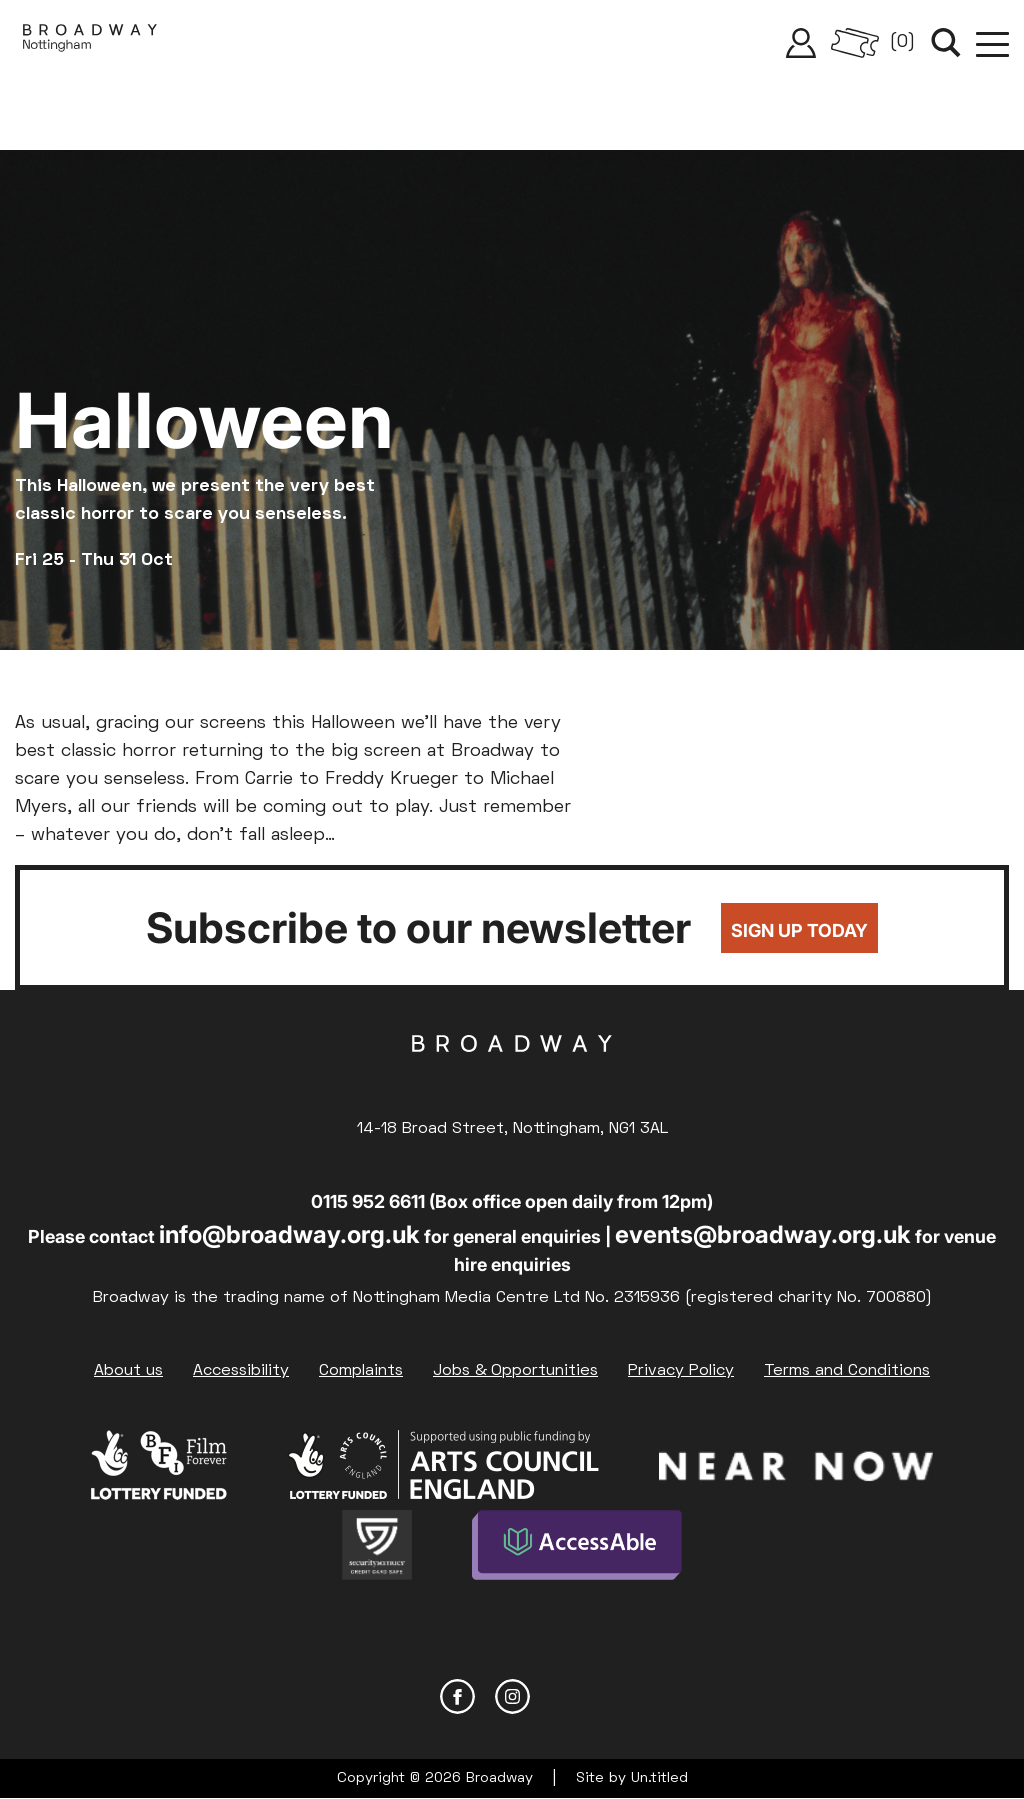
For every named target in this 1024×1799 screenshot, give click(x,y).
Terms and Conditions (847, 1371)
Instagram (512, 1696)
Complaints (361, 1371)
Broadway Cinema (512, 1075)
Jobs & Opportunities (515, 1371)
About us (128, 1371)
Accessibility (241, 1371)
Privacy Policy (681, 1371)
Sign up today (799, 930)
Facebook (457, 1696)
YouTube (567, 1696)
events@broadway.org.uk (763, 1234)
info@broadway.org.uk (289, 1234)
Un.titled (659, 1778)
